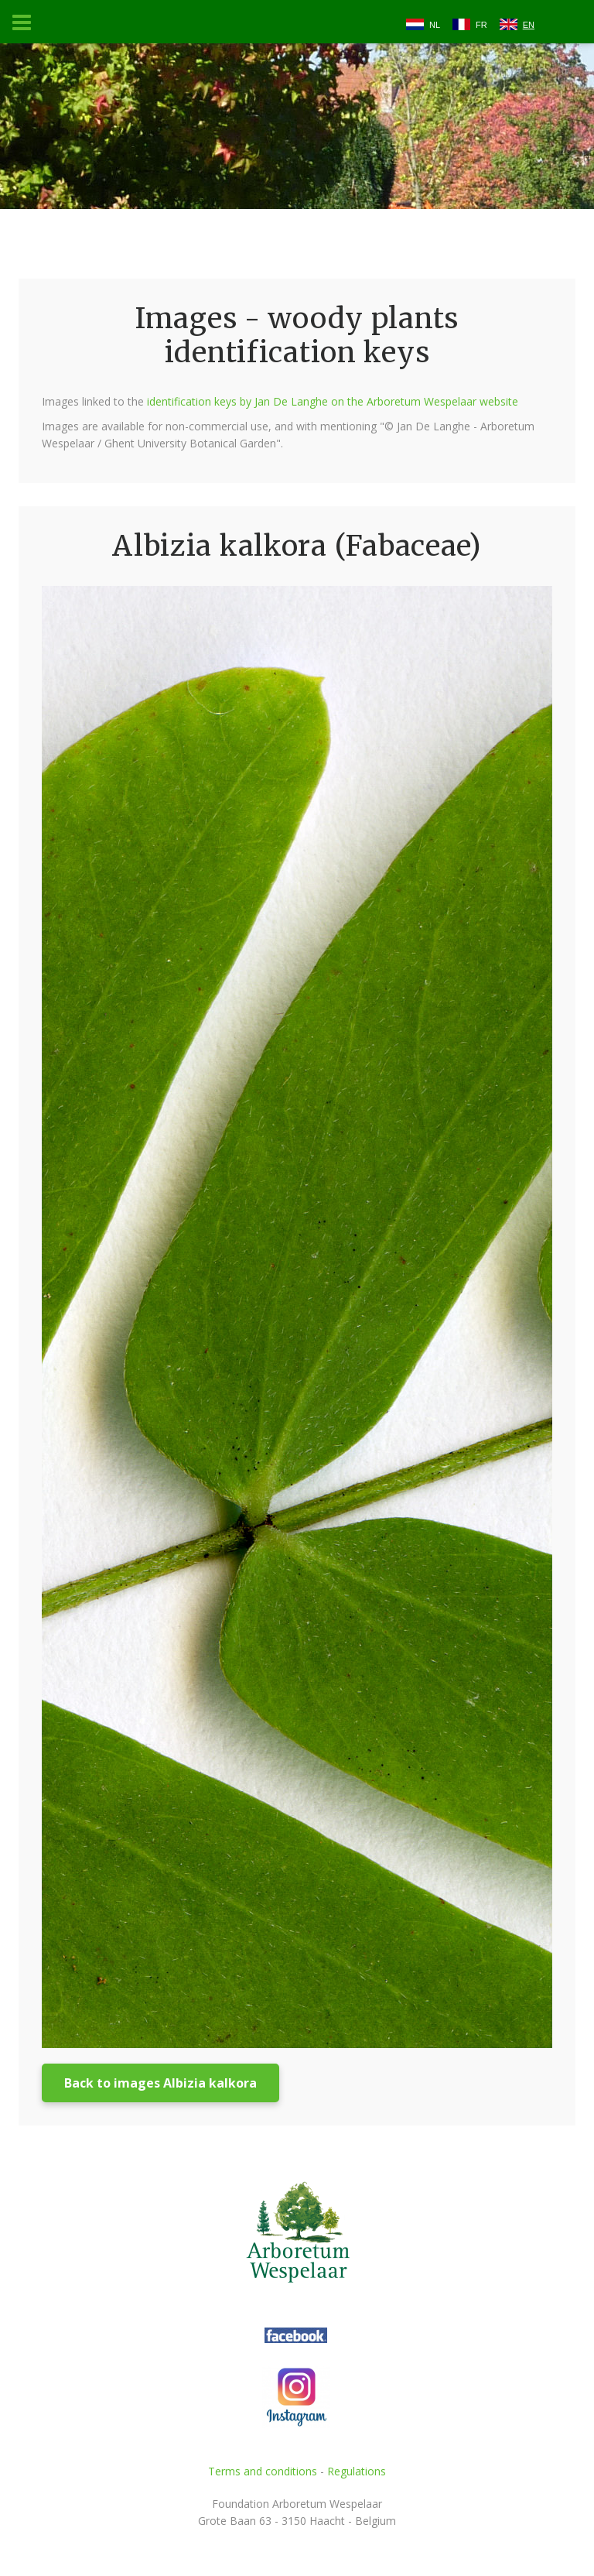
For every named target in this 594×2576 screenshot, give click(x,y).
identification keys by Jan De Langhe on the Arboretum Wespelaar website (332, 401)
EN (528, 24)
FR (481, 24)
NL (434, 24)
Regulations (356, 2471)
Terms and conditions (262, 2471)
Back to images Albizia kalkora (160, 2082)
